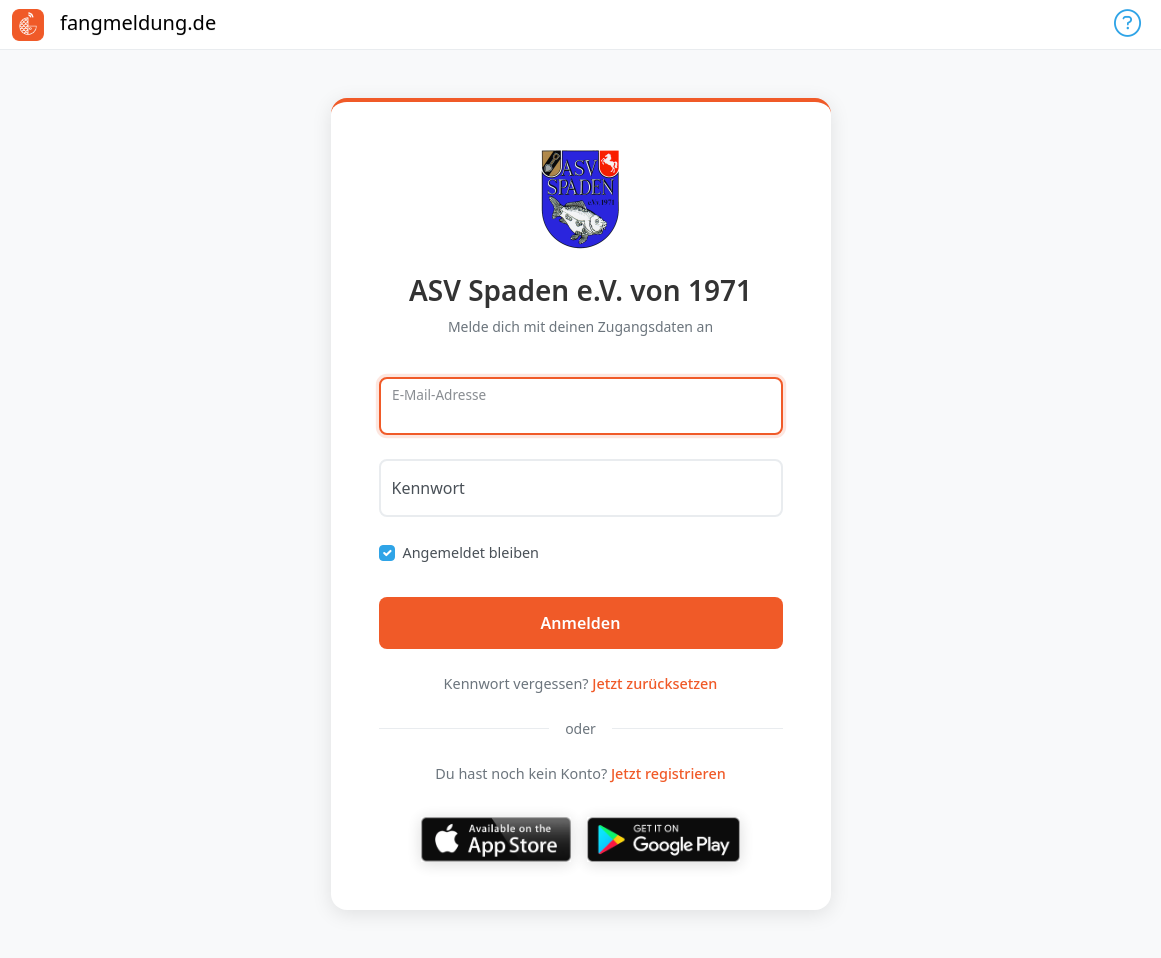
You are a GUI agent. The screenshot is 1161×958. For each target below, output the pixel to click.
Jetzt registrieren (668, 773)
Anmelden (581, 623)
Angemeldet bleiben (471, 552)
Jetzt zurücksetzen (654, 683)
